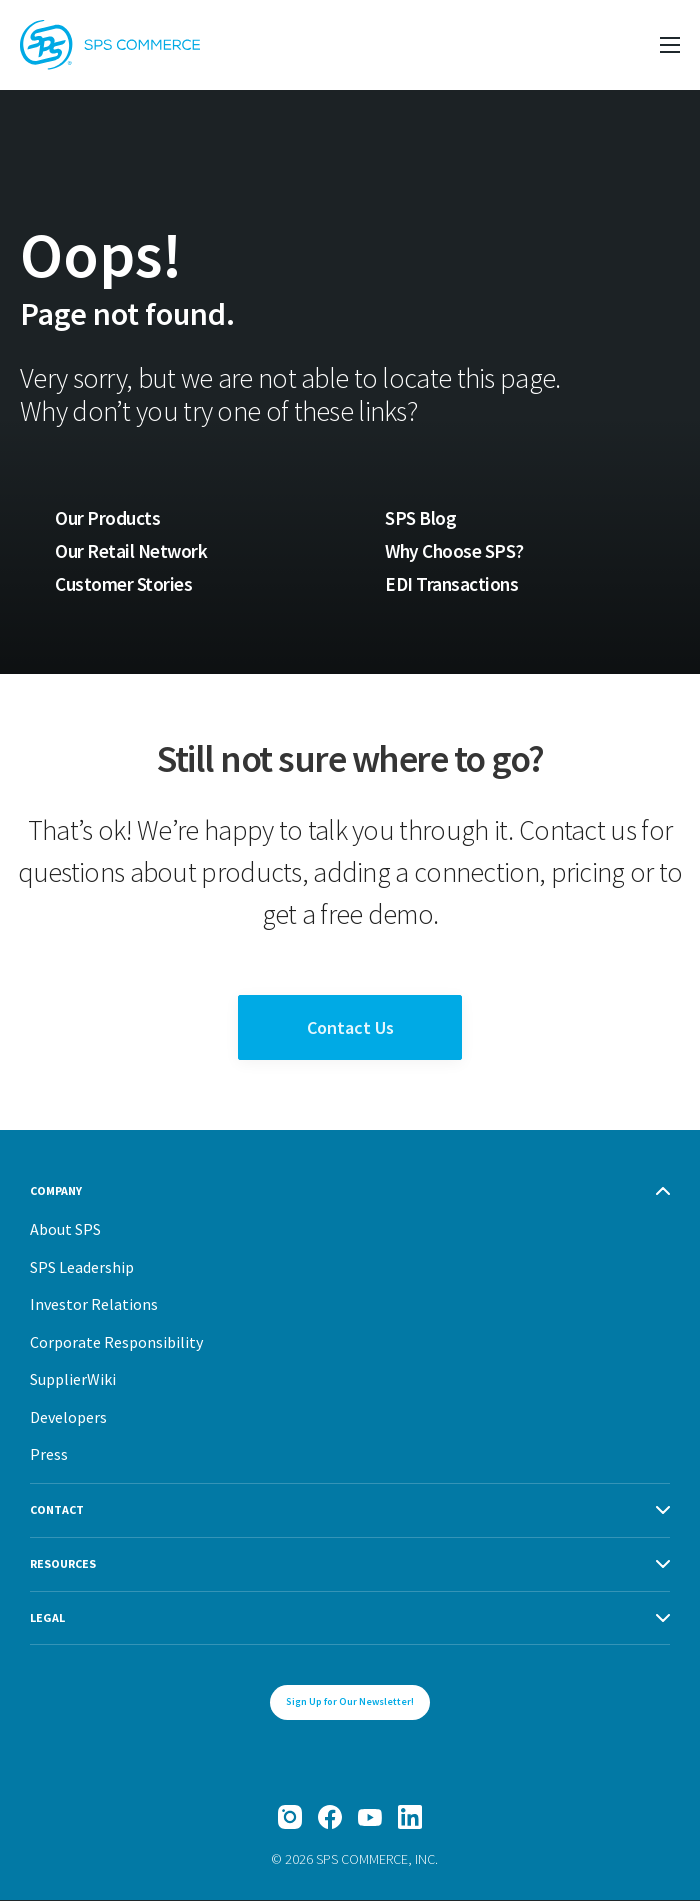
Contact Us (350, 1028)
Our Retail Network (132, 551)
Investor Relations (94, 1305)
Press (49, 1455)
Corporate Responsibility (116, 1343)
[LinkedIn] (410, 1818)
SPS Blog (420, 518)
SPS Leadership (82, 1268)
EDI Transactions (452, 585)
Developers (68, 1418)
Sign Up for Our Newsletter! (350, 1702)
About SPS (65, 1230)
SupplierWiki (73, 1380)
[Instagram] (290, 1818)
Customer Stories (123, 585)
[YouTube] (370, 1818)
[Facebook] (330, 1818)
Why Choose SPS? (456, 551)
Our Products (107, 518)
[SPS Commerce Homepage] (110, 45)
